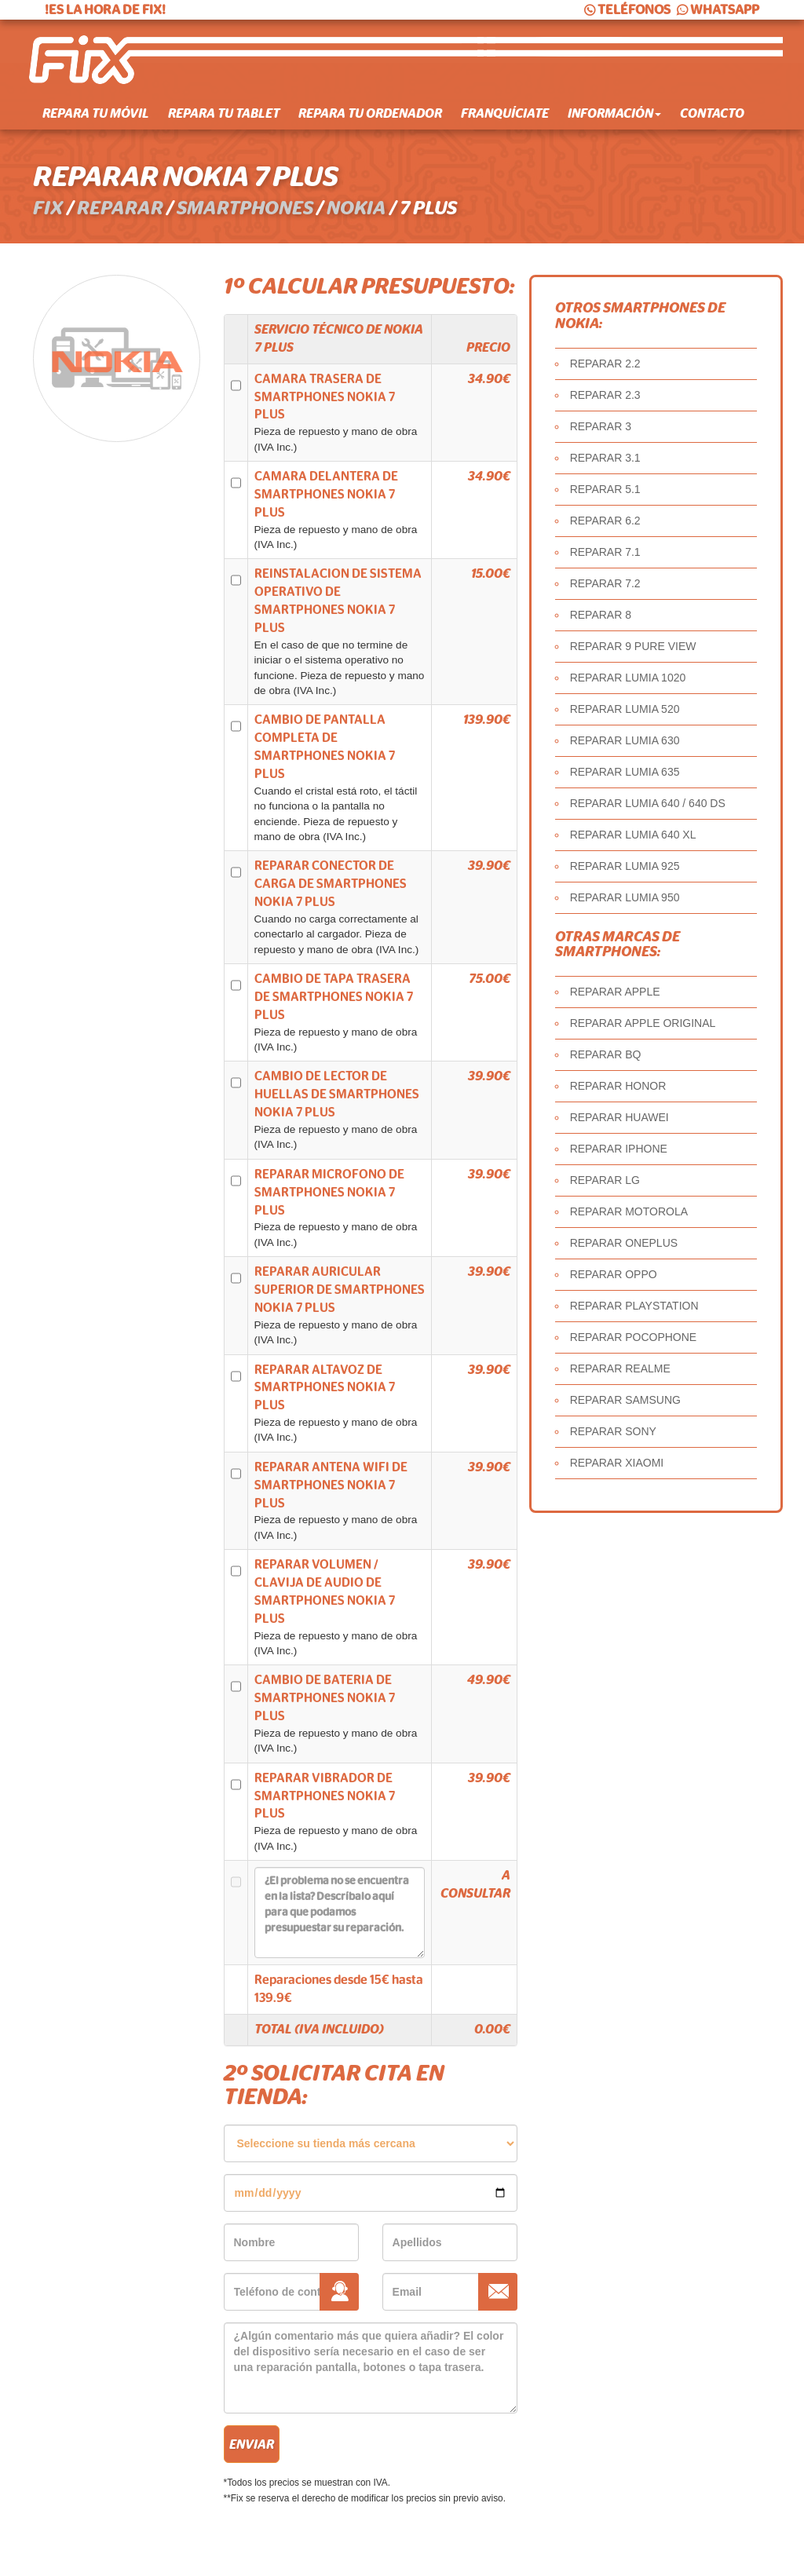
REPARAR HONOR (618, 1086)
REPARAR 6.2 (605, 520)
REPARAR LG (605, 1180)
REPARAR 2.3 (605, 395)
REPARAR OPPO (613, 1274)
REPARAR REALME (620, 1368)
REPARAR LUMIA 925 (625, 866)
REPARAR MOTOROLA (629, 1211)
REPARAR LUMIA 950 (625, 897)
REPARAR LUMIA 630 (625, 740)
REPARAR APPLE (615, 991)
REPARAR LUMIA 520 (625, 709)
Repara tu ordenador (370, 114)
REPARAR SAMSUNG (625, 1400)
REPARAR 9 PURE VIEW (633, 646)
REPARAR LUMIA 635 (625, 771)
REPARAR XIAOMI (617, 1462)
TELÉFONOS (626, 9)
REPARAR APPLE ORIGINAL (643, 1023)
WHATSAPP (716, 9)
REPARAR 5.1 (605, 489)
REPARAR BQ (605, 1054)
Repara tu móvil (95, 114)
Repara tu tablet (224, 114)
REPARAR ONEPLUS (624, 1243)
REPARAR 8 (600, 614)
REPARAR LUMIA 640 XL (633, 834)
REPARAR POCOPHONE (633, 1337)
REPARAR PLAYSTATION (634, 1305)
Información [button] (614, 114)
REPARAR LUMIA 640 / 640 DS (647, 803)
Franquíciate (505, 114)
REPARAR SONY (613, 1431)
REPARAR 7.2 (605, 583)
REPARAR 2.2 (605, 363)
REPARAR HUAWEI (619, 1117)
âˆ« (370, 2143)
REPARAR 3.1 (605, 457)
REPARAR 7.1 (605, 552)
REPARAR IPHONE (618, 1148)
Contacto (712, 114)
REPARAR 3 (600, 426)
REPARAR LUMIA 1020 (628, 677)
